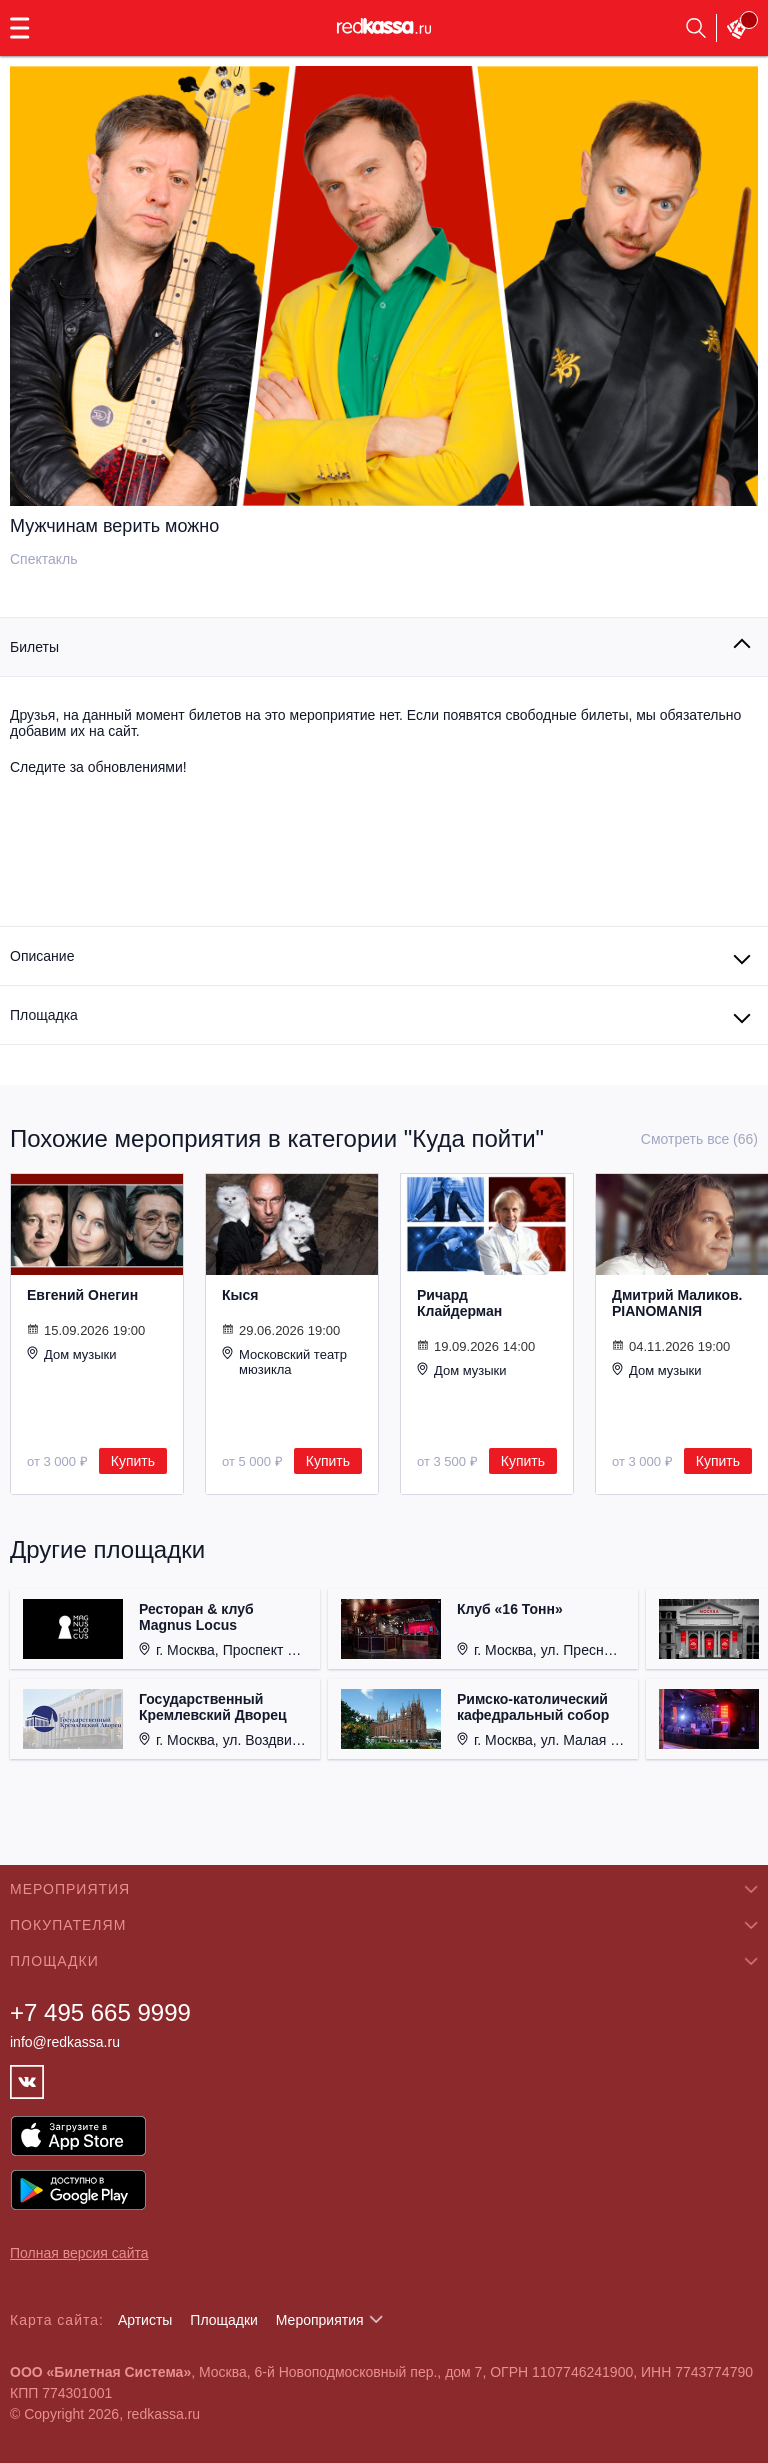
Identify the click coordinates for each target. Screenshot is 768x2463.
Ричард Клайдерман (459, 1303)
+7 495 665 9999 (100, 2012)
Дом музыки (72, 1354)
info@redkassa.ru (65, 2042)
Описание (42, 956)
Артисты (145, 2320)
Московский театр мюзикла (284, 1361)
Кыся (240, 1295)
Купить (133, 1461)
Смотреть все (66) (699, 1139)
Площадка (44, 1015)
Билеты (34, 647)
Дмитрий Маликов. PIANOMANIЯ (677, 1303)
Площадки (224, 2320)
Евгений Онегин (82, 1295)
